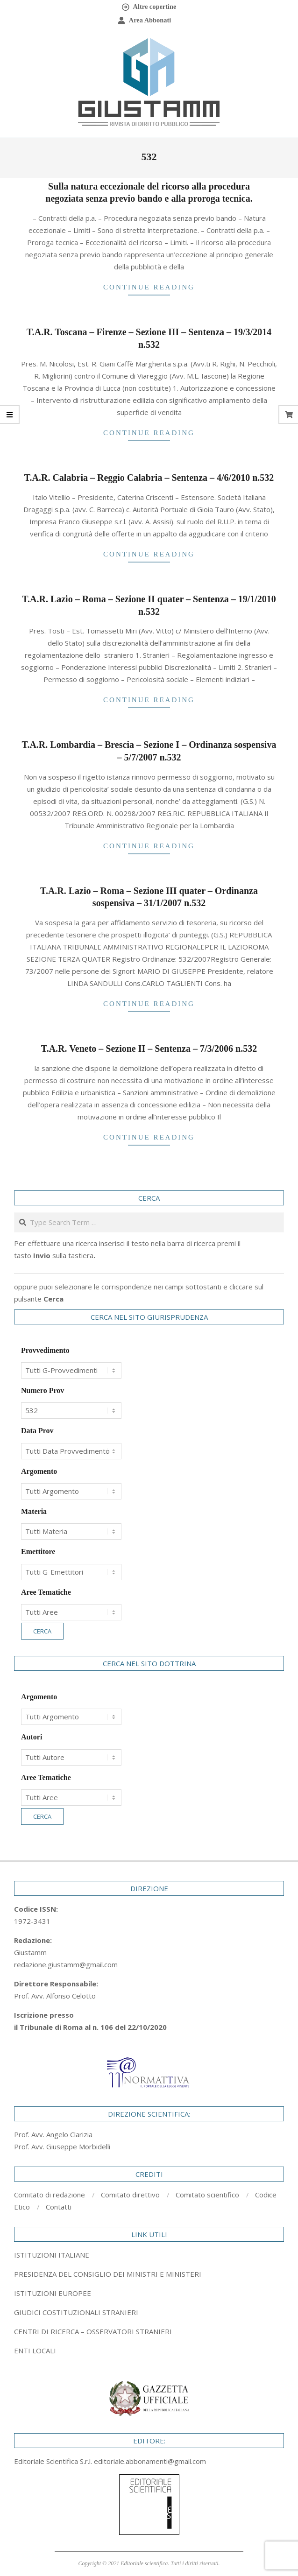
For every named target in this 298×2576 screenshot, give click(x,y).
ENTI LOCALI (35, 2350)
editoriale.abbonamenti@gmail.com (150, 2461)
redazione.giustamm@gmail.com (66, 1964)
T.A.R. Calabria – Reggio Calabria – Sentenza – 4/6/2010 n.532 (149, 477)
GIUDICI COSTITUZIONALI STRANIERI (76, 2312)
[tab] (149, 2274)
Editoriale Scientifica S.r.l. (54, 2461)
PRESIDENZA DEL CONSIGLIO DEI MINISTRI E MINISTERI (107, 2274)
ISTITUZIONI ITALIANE (51, 2254)
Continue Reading (149, 287)
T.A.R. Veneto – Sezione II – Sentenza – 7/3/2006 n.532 (149, 1048)
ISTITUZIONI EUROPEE (52, 2293)
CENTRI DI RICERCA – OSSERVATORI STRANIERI (93, 2331)
